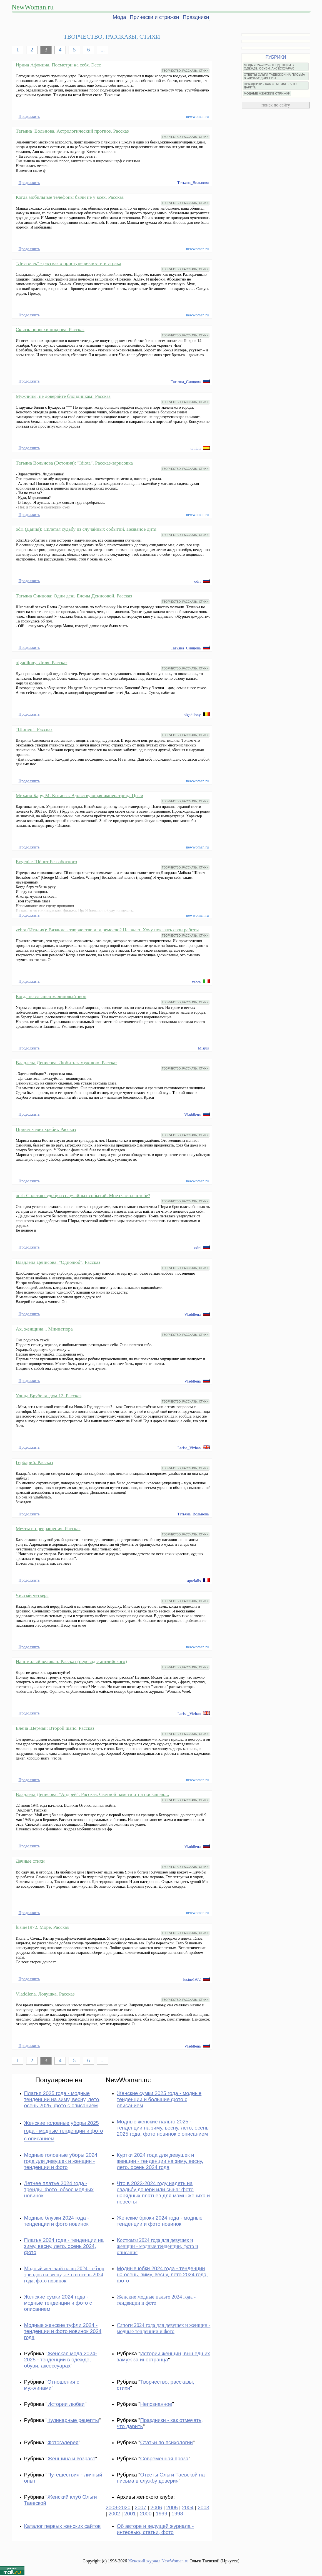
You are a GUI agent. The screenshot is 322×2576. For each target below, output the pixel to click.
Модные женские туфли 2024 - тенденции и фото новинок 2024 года (63, 2331)
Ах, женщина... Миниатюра (44, 1329)
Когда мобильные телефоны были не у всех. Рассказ (70, 197)
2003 (203, 2507)
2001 (130, 2514)
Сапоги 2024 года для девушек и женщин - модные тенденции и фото (163, 2328)
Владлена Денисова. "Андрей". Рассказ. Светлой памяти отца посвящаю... (92, 1794)
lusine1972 (192, 1979)
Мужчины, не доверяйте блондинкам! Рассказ (63, 396)
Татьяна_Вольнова (193, 182)
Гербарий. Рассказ (34, 1462)
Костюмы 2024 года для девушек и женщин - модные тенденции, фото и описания (157, 2246)
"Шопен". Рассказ (34, 729)
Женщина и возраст (71, 2458)
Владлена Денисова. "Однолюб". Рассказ (58, 1262)
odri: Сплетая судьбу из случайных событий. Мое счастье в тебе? (83, 1195)
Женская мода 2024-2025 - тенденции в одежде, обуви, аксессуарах (60, 2360)
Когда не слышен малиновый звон (51, 996)
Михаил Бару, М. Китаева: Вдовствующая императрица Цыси (79, 795)
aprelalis (194, 1581)
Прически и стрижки (154, 17)
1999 (162, 2514)
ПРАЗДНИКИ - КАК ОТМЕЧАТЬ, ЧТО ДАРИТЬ (270, 85)
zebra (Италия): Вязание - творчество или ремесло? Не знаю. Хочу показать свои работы (107, 929)
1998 (177, 2514)
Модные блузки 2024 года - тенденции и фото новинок (56, 2221)
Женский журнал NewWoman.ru (158, 2560)
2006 (156, 2507)
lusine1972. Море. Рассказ (42, 1927)
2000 (146, 2514)
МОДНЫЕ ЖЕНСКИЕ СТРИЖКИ (267, 93)
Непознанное (156, 2404)
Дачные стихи (30, 1861)
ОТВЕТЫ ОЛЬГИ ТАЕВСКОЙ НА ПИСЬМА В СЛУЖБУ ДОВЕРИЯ (274, 76)
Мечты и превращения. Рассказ (48, 1528)
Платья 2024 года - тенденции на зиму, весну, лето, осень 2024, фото (64, 2246)
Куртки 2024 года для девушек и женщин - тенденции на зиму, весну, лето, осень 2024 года (160, 2161)
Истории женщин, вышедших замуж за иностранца (163, 2356)
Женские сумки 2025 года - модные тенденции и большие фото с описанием (159, 2099)
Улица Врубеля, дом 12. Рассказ (48, 1395)
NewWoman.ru (33, 7)
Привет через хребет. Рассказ (46, 1129)
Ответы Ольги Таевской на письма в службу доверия (161, 2478)
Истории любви (66, 2404)
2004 (188, 2507)
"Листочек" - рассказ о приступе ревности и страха (68, 263)
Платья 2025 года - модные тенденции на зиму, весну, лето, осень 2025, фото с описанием (62, 2099)
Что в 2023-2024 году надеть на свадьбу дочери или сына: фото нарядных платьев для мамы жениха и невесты (163, 2192)
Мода (119, 17)
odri (197, 581)
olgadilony (192, 715)
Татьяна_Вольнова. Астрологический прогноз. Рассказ (72, 131)
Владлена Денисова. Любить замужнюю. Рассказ (67, 1062)
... (102, 50)
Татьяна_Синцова (186, 381)
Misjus (203, 1048)
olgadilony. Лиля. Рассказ (42, 662)
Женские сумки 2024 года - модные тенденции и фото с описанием (58, 2303)
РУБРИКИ (276, 57)
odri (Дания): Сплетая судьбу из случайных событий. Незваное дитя (86, 529)
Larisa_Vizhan (189, 1448)
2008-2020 (118, 2507)
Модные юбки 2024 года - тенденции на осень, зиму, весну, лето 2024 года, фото (162, 2274)
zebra (196, 982)
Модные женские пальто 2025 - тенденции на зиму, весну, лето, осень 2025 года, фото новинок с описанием (162, 2128)
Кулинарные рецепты (73, 2420)
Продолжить (29, 116)
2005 (172, 2507)
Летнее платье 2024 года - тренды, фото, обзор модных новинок (59, 2189)
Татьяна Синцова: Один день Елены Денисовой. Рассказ (74, 596)
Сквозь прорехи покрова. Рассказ (50, 329)
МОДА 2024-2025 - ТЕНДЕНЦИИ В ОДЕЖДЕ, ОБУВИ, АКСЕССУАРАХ (269, 66)
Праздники (196, 17)
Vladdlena (192, 1115)
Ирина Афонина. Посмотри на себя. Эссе (58, 65)
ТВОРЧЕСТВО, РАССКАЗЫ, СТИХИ (185, 70)
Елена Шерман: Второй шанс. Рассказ (55, 1728)
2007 (140, 2507)
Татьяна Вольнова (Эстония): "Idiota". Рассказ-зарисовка (74, 463)
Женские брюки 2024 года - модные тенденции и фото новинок (160, 2221)
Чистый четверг (32, 1595)
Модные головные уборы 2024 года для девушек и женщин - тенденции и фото (61, 2161)
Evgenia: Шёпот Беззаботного (46, 861)
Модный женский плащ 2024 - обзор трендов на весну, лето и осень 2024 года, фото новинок (64, 2274)
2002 (114, 2514)
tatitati (196, 448)
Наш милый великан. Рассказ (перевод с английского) (71, 1661)
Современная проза (164, 2458)
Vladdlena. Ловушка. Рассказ (45, 1994)
